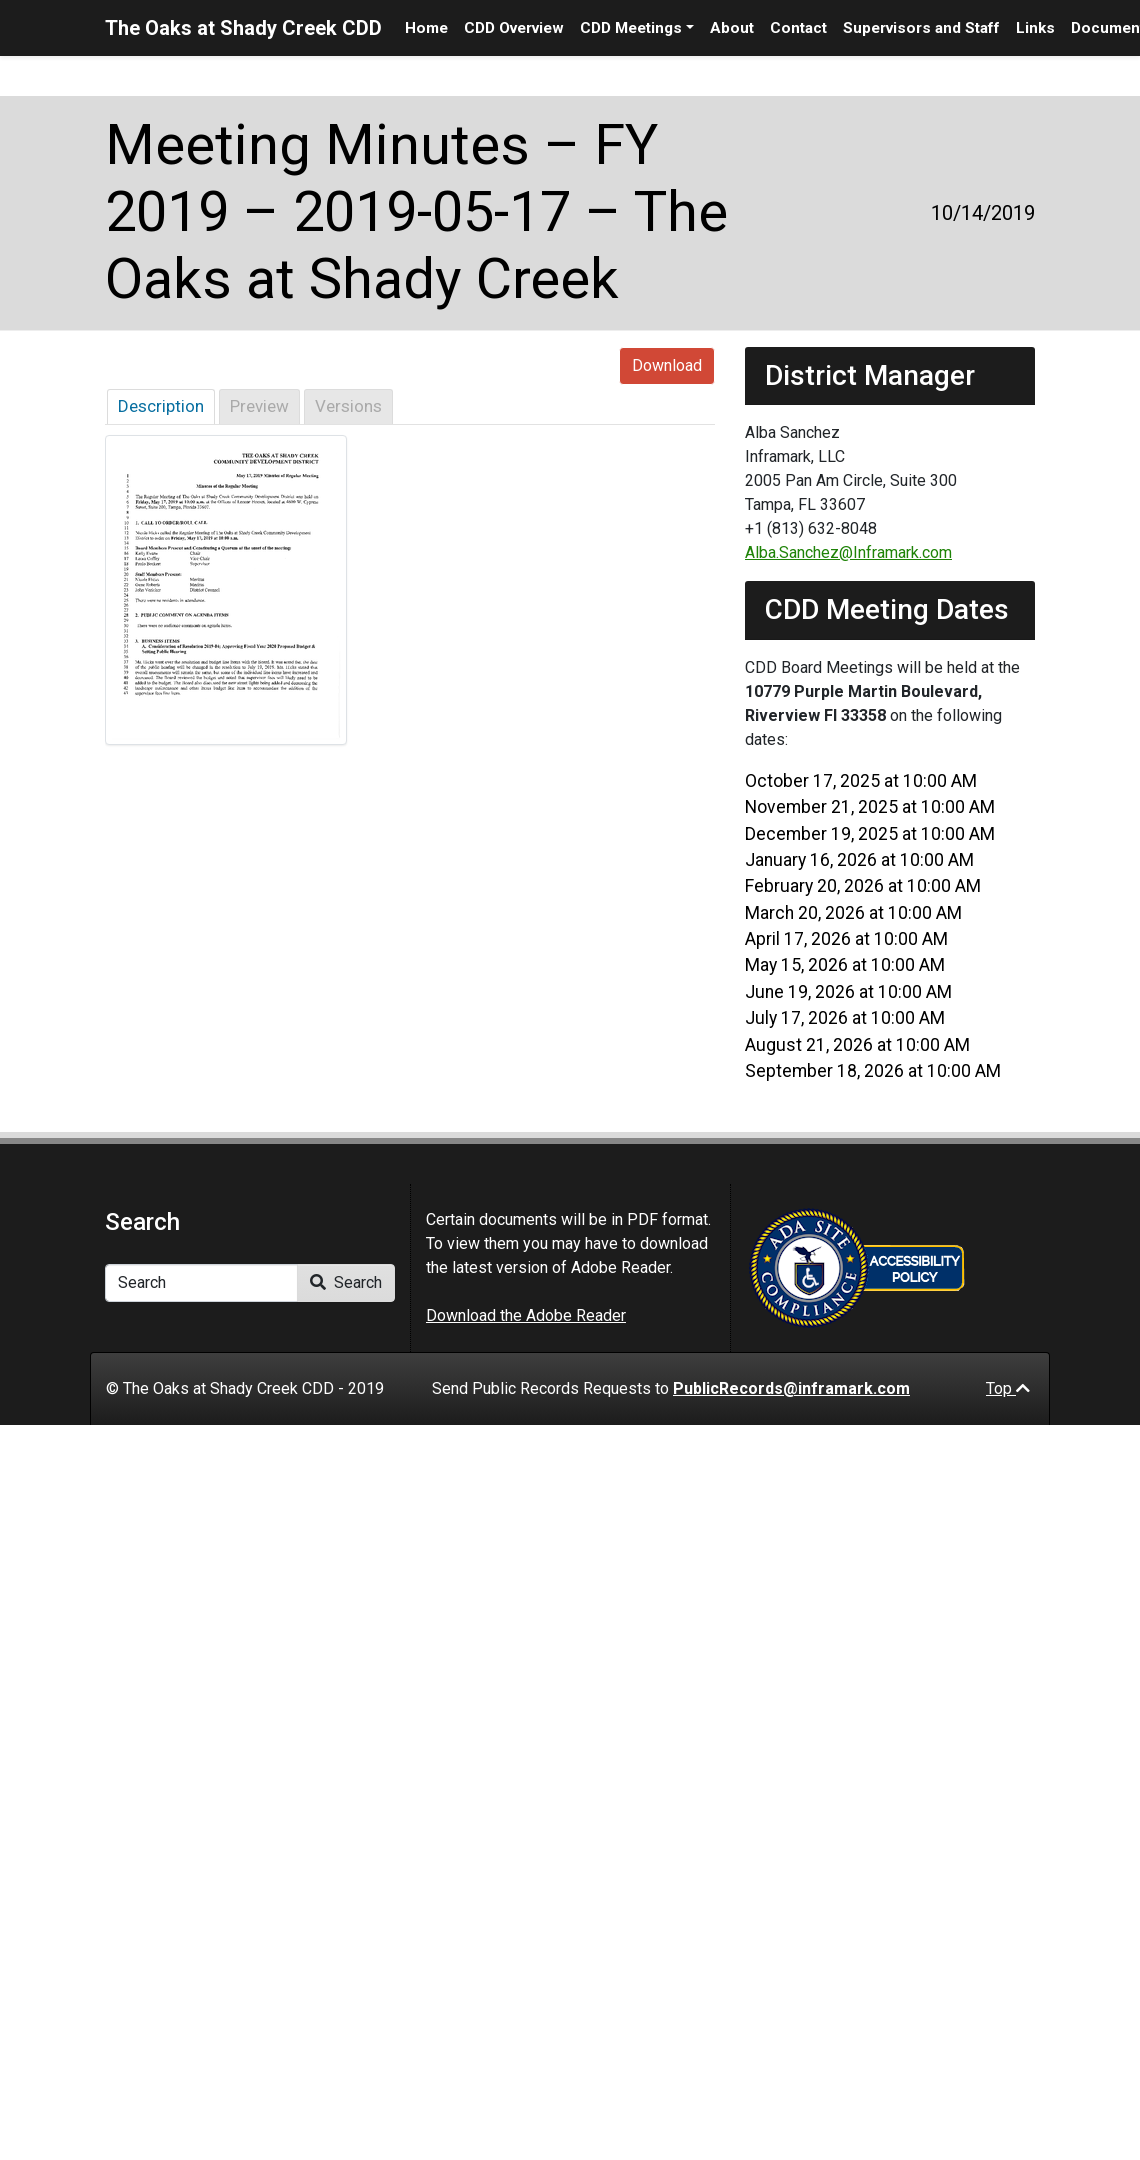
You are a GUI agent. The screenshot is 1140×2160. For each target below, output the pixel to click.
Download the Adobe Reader (526, 1315)
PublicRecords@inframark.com (791, 1388)
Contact (798, 28)
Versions (348, 406)
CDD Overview (514, 28)
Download (667, 365)
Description (161, 406)
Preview (259, 406)
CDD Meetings (631, 28)
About (732, 28)
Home (426, 28)
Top (1008, 1388)
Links (1035, 28)
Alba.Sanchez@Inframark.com (848, 552)
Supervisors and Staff (921, 28)
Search (346, 1282)
